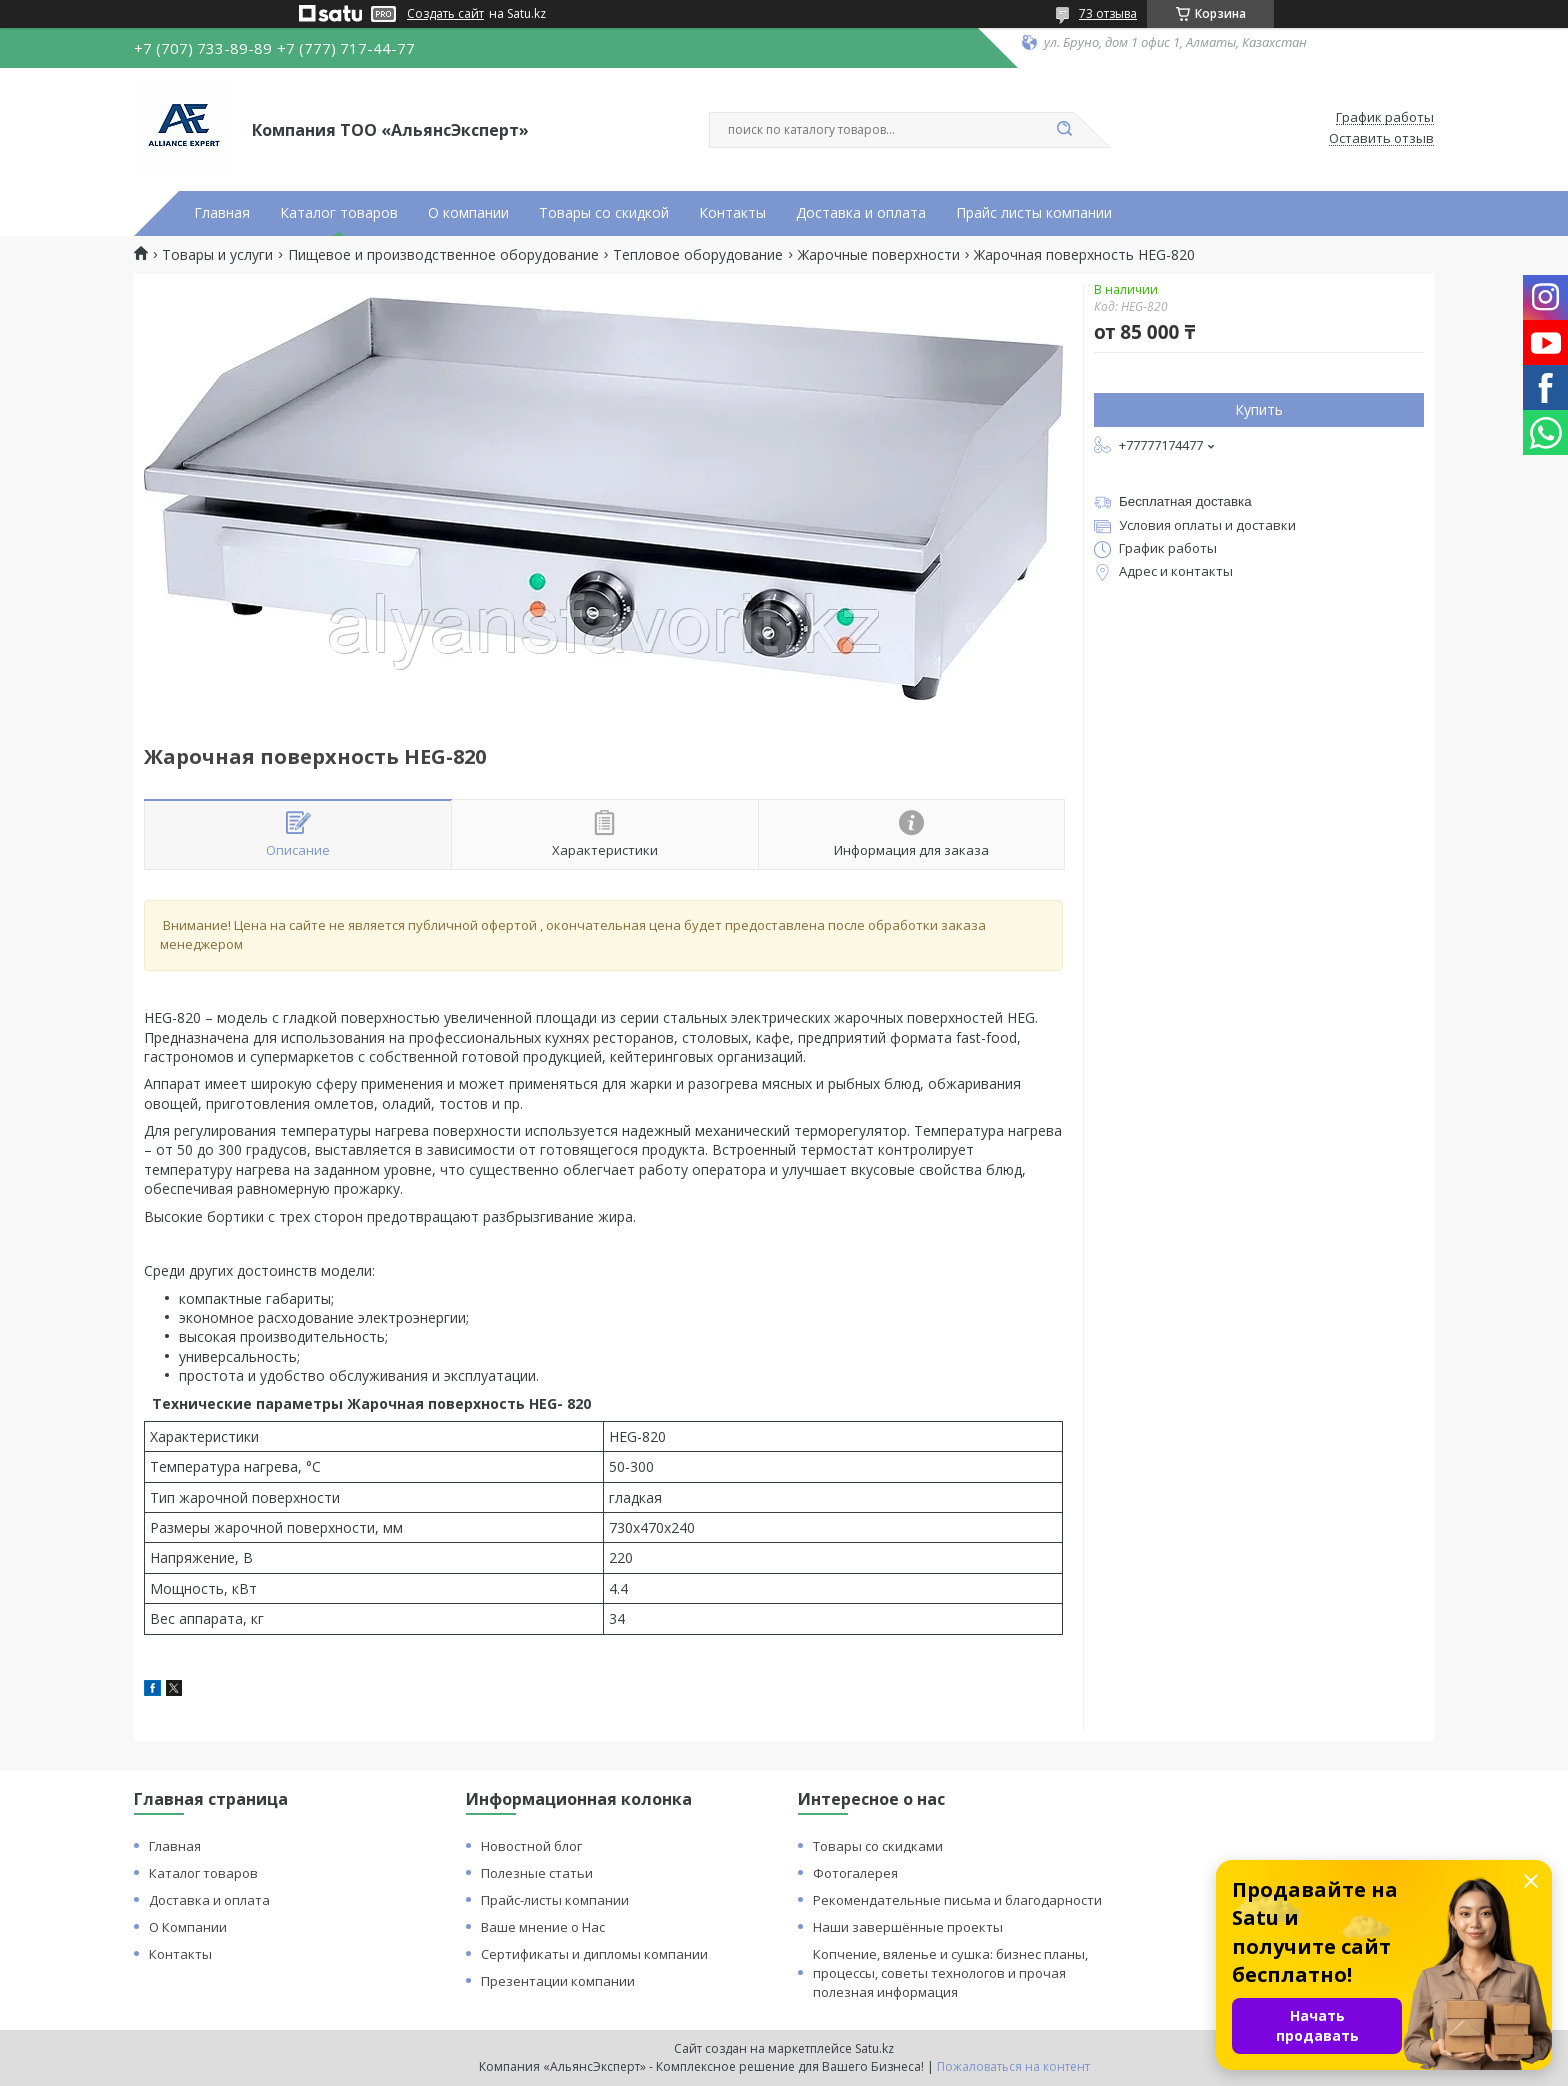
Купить (1259, 409)
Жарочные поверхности (879, 255)
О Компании (188, 1927)
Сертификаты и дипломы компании (594, 1954)
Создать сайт (445, 14)
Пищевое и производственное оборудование (443, 255)
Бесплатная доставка (1185, 501)
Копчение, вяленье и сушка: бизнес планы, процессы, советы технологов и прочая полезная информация (950, 1973)
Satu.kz (874, 2048)
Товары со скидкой (604, 213)
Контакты (732, 213)
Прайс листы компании (1034, 213)
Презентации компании (558, 1981)
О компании (468, 213)
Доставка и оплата (861, 213)
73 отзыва (1108, 13)
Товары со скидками (878, 1846)
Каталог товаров (339, 213)
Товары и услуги (217, 255)
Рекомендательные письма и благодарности (957, 1900)
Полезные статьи (537, 1873)
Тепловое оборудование (698, 255)
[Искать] (1064, 130)
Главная (222, 213)
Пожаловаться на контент (1013, 2066)
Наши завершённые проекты (908, 1927)
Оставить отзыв (1381, 139)
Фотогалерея (855, 1873)
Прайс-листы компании (555, 1900)
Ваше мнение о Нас (543, 1927)
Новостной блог (531, 1846)
